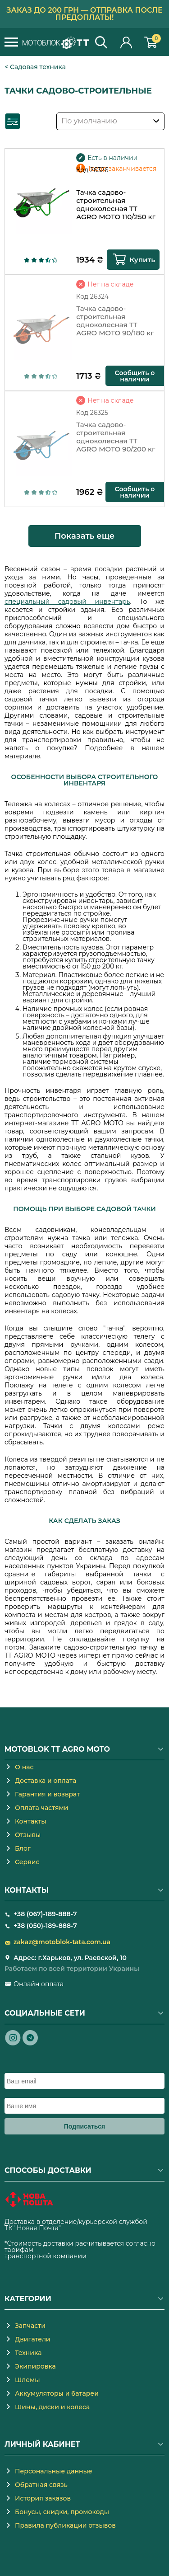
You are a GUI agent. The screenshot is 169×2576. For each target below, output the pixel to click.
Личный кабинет (126, 42)
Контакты (30, 1821)
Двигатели (32, 2339)
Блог (23, 1848)
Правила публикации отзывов (65, 2525)
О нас (24, 1767)
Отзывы (28, 1835)
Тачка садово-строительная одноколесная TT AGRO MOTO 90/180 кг (115, 321)
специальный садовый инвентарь (67, 601)
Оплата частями (41, 1808)
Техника (28, 2353)
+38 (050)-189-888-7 (45, 1926)
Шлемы (27, 2380)
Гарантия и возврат (47, 1794)
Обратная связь (41, 2485)
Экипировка (35, 2366)
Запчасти (30, 2326)
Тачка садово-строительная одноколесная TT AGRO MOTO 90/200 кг (115, 437)
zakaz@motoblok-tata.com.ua (62, 1942)
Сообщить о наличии (135, 376)
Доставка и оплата (45, 1781)
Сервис (27, 1862)
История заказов (43, 2498)
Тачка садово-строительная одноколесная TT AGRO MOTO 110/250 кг (115, 204)
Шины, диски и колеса (52, 2407)
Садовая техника (38, 67)
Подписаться (84, 2126)
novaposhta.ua (86, 2228)
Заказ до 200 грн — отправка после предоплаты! (84, 14)
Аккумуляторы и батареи (57, 2393)
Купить (142, 259)
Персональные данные (53, 2471)
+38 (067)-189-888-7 (45, 1914)
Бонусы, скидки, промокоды (62, 2512)
